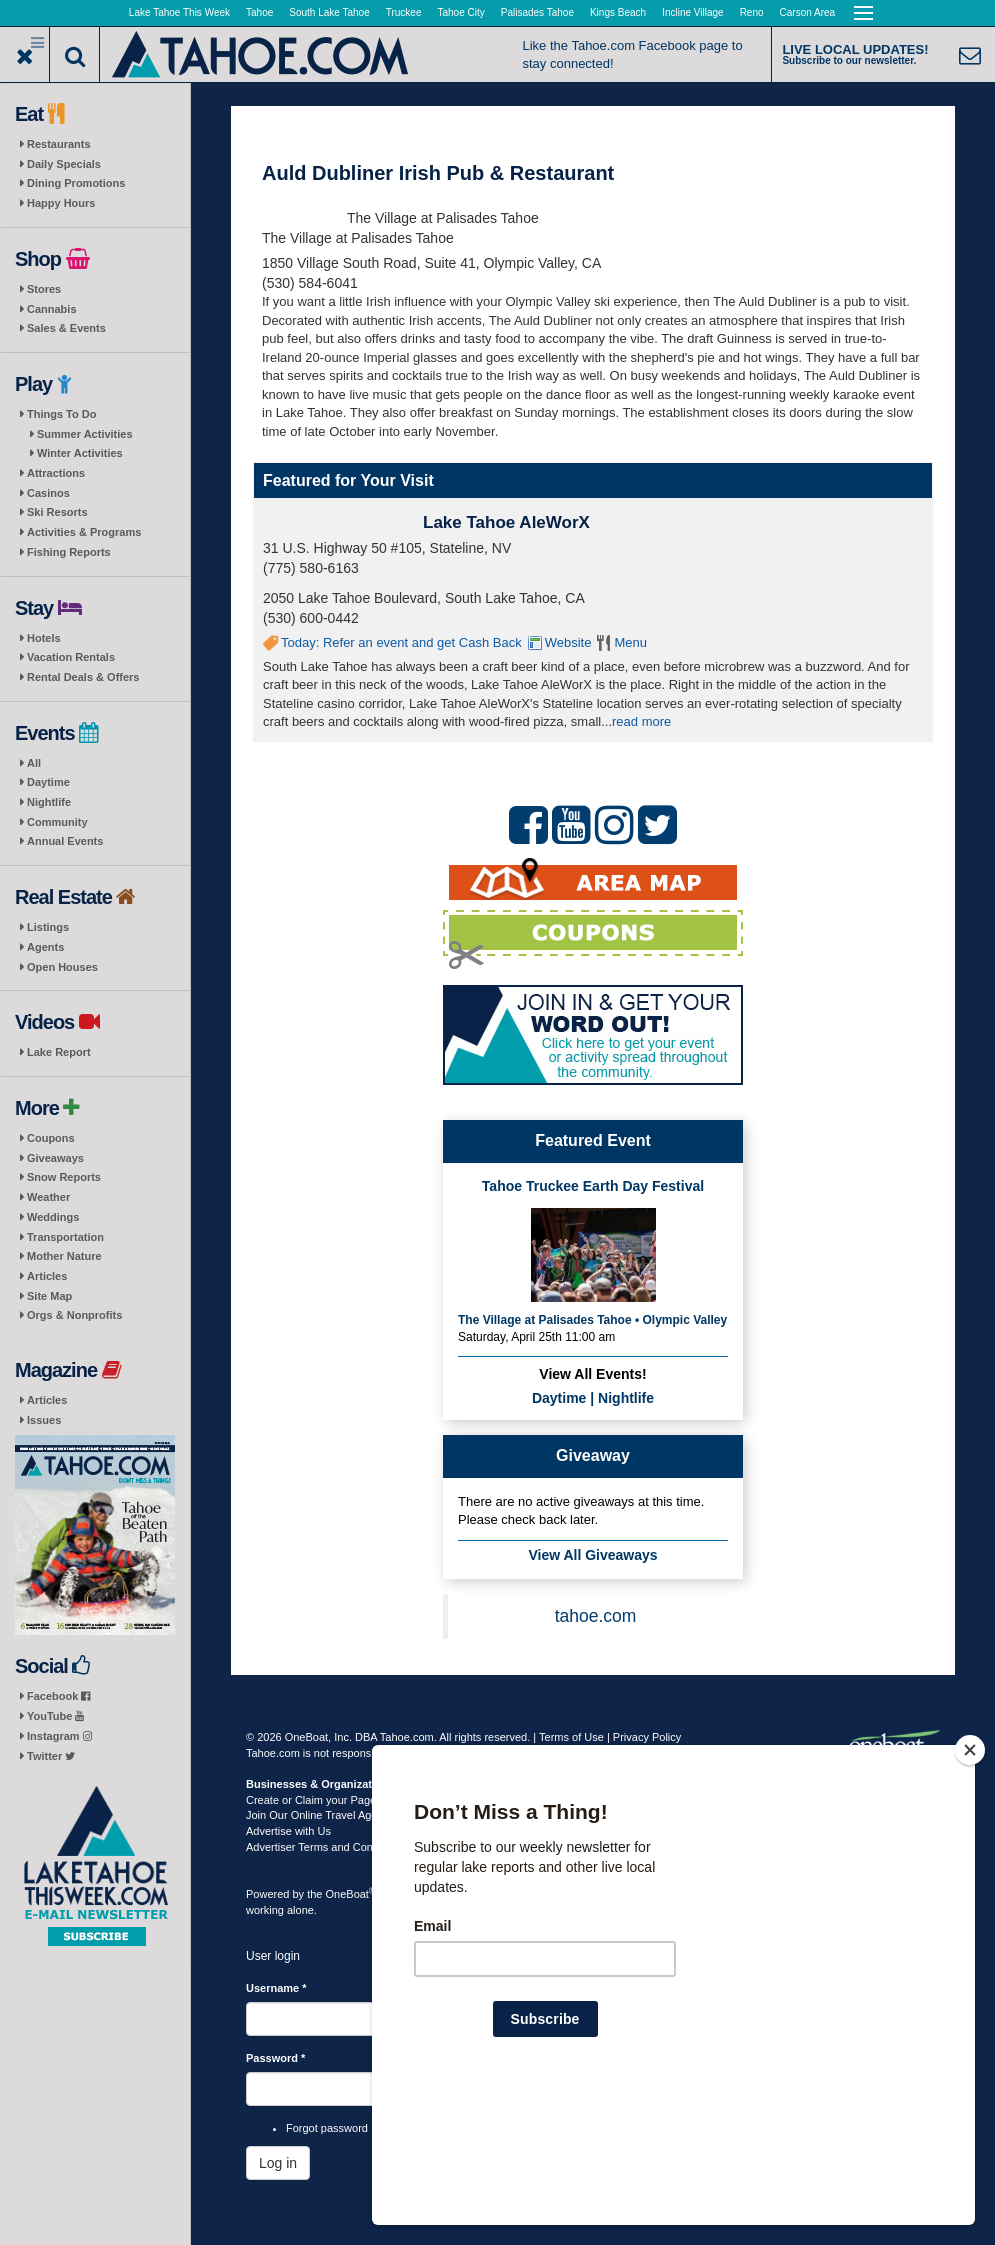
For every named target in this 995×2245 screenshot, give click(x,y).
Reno (752, 12)
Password (275, 2058)
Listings (48, 927)
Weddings (53, 1217)
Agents (45, 947)
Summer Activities (85, 434)
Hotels (44, 638)
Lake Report (59, 1052)
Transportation (65, 1237)
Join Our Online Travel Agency (320, 1815)
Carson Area (808, 12)
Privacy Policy (647, 1737)
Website (568, 642)
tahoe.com (596, 1616)
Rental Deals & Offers (83, 677)
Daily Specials (64, 164)
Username (276, 1988)
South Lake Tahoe (329, 12)
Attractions (56, 473)
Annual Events (65, 841)
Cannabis (52, 309)
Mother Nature (64, 1256)
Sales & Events (66, 328)
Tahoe (259, 12)
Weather (48, 1197)
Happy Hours (61, 203)
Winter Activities (80, 453)
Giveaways (55, 1158)
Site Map (49, 1296)
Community (57, 822)
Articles (47, 1276)
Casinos (48, 493)
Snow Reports (64, 1177)
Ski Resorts (57, 512)
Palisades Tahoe (537, 12)
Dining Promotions (76, 183)
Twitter (51, 1756)
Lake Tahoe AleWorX (506, 522)
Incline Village (693, 12)
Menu (630, 642)
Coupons (51, 1138)
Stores (44, 289)
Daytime (48, 782)
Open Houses (62, 967)
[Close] (970, 1879)
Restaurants (59, 144)
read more (641, 721)
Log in (278, 2163)
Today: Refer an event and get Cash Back (401, 642)
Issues (44, 1420)
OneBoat (351, 1894)
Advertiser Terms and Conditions (325, 1847)
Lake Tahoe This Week (179, 12)
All (34, 763)
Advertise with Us (288, 1831)
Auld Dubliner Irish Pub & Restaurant (438, 173)
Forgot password (327, 2128)
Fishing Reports (69, 552)
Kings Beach (618, 12)
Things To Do (61, 414)
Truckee (404, 12)
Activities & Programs (84, 532)
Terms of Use (571, 1737)
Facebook (58, 1696)
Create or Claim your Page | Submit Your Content (366, 1800)
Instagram (59, 1736)
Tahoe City (461, 12)
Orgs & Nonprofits (74, 1315)
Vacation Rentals (71, 657)
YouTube (55, 1716)
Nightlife (49, 802)
